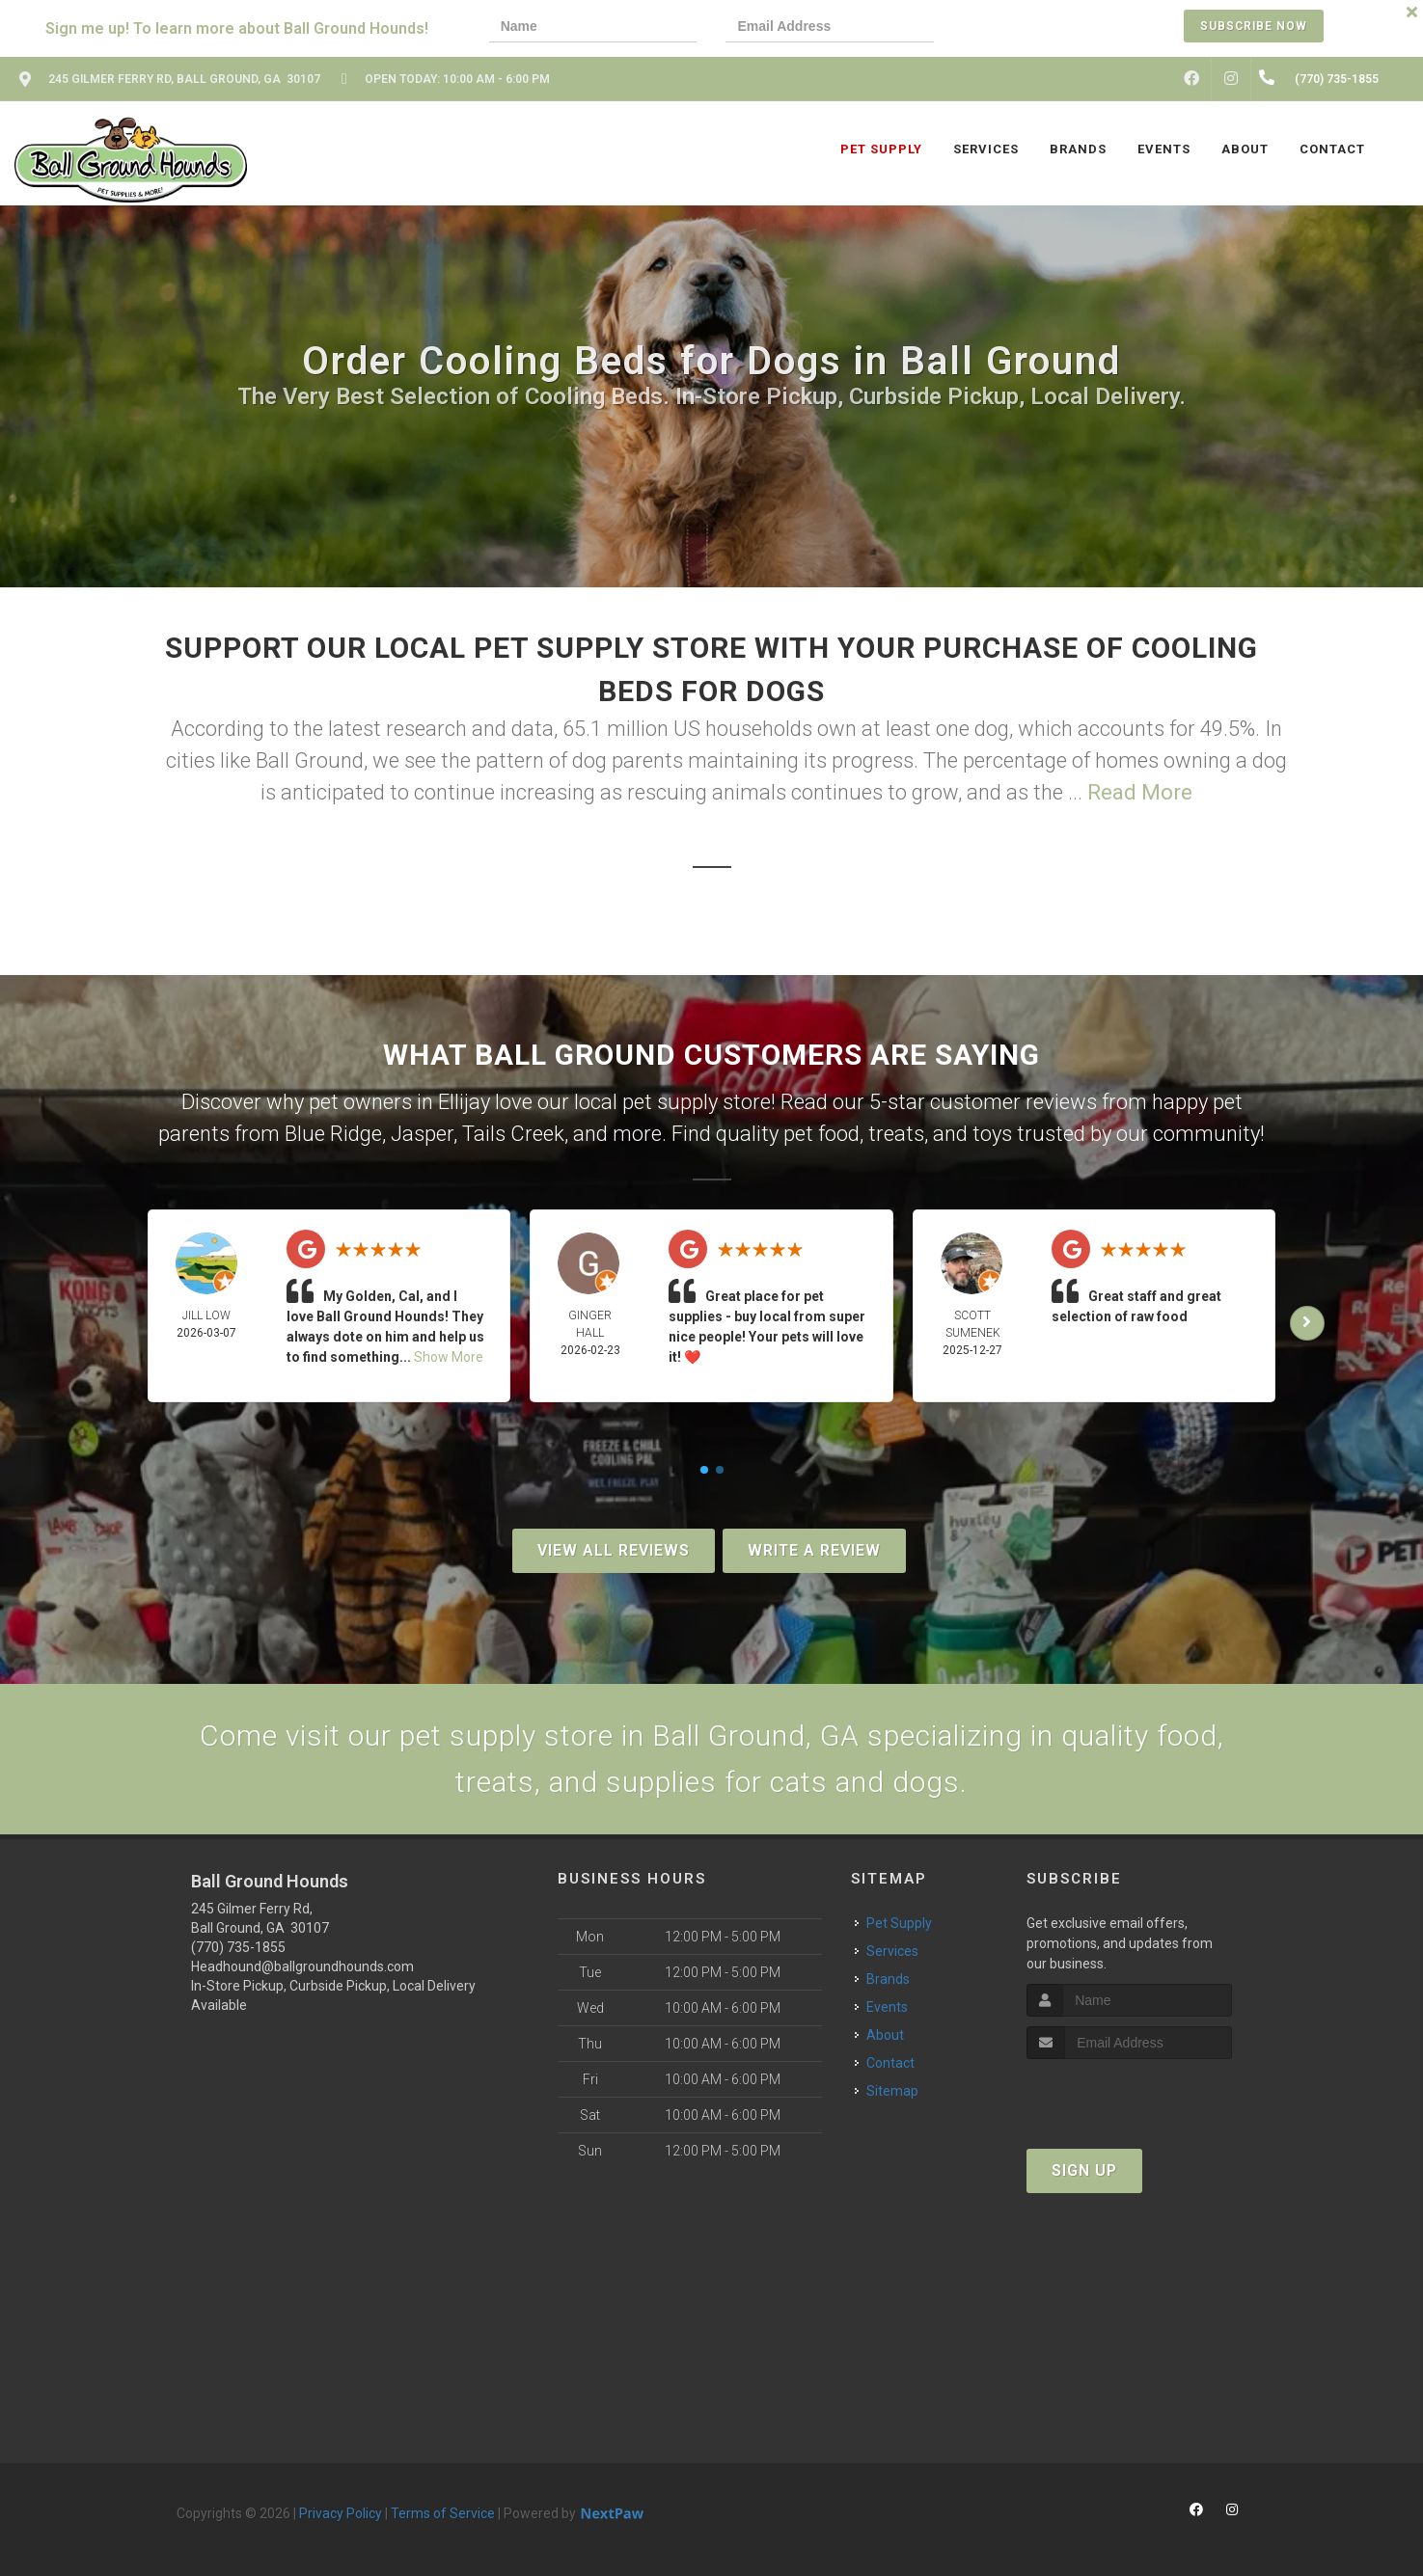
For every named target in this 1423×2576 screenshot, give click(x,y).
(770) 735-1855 (238, 1947)
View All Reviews (613, 1550)
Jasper (422, 1134)
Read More (1139, 792)
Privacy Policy (340, 2513)
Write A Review (814, 1550)
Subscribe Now (1253, 26)
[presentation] (1029, 28)
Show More (448, 1357)
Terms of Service (443, 2513)
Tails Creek (513, 1134)
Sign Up (1084, 2170)
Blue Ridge (333, 1134)
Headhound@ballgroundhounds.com (302, 1966)
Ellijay (464, 1102)
